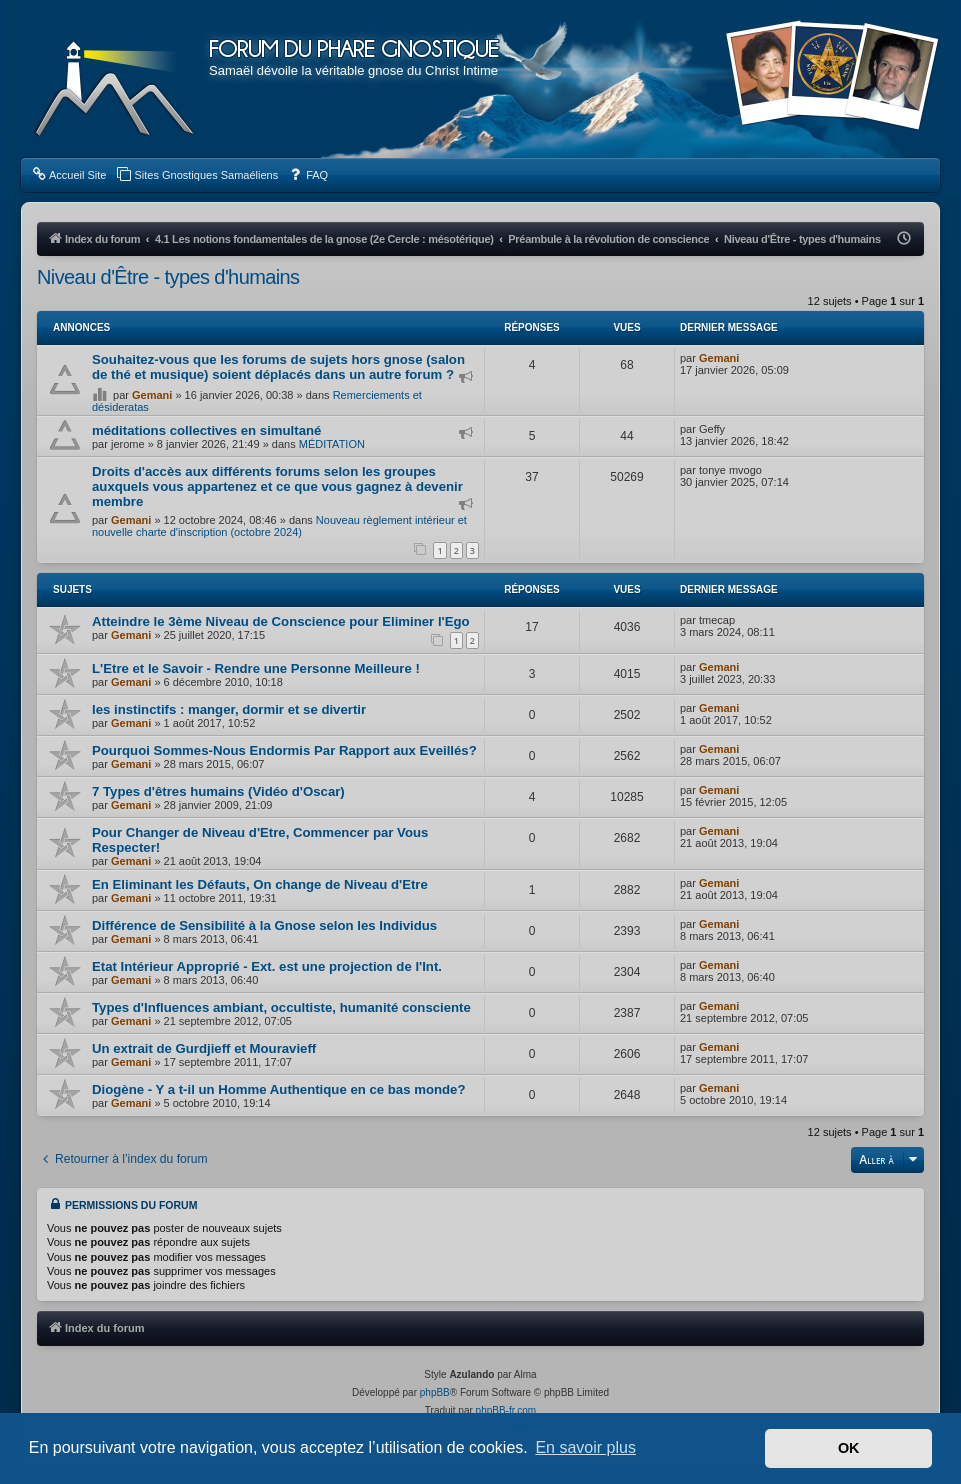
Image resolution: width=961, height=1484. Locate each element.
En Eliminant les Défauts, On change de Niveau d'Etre (260, 884)
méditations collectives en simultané (206, 430)
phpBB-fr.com (506, 1410)
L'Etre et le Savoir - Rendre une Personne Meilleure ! (256, 668)
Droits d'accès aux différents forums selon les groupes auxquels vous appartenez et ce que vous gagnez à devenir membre (277, 486)
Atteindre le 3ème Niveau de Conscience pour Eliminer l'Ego (281, 621)
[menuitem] (68, 175)
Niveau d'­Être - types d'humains (168, 277)
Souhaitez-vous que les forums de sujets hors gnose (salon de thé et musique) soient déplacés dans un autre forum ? (278, 367)
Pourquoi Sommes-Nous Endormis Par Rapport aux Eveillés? (284, 750)
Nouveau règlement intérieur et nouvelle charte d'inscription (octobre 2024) (279, 526)
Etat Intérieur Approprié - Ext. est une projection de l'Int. (267, 966)
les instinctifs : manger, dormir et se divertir (229, 709)
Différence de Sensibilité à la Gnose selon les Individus (264, 925)
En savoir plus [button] (585, 1447)
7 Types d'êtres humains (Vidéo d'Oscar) (218, 791)
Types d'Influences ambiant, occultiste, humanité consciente (281, 1007)
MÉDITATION (332, 444)
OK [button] (849, 1448)
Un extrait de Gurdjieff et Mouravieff (204, 1048)
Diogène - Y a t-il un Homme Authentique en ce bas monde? (278, 1089)
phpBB (435, 1392)
